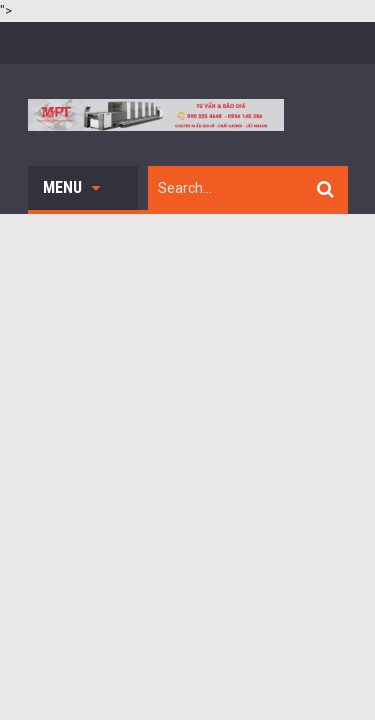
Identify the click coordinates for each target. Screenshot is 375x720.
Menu (71, 187)
